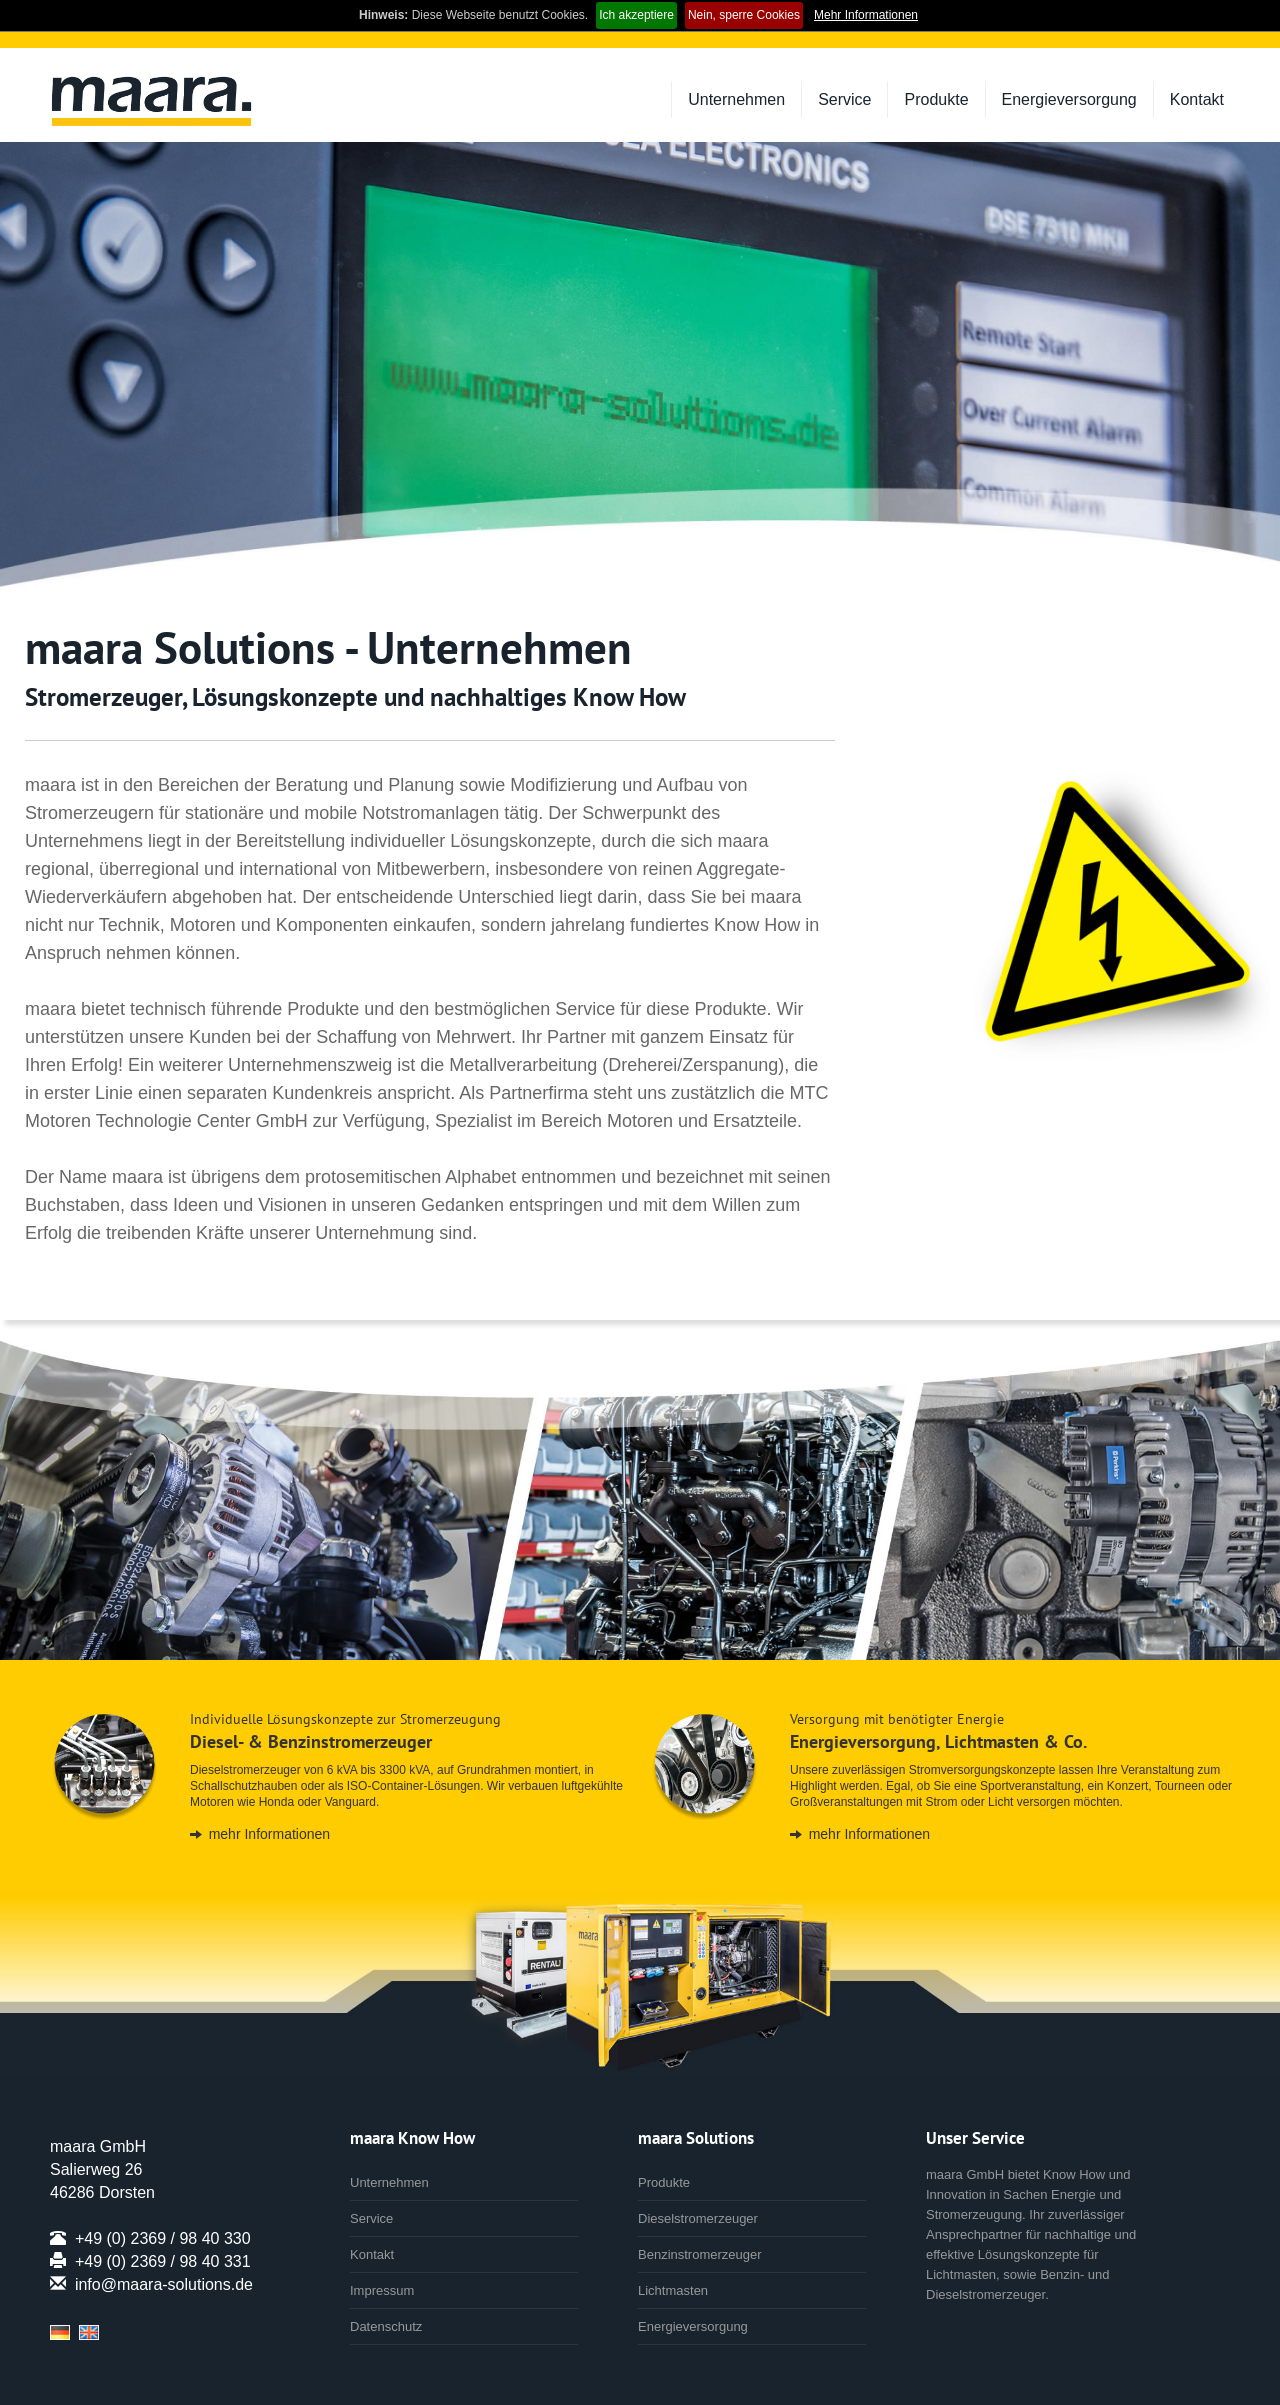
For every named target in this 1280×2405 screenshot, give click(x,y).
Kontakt (1197, 99)
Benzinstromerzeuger (700, 2254)
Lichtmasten (673, 2290)
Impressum (382, 2290)
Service (844, 99)
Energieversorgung (1069, 99)
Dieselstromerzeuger (698, 2218)
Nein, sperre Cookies (744, 15)
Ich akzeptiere (636, 15)
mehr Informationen (269, 1834)
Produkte (936, 99)
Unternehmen (736, 99)
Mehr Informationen (866, 15)
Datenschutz (386, 2326)
